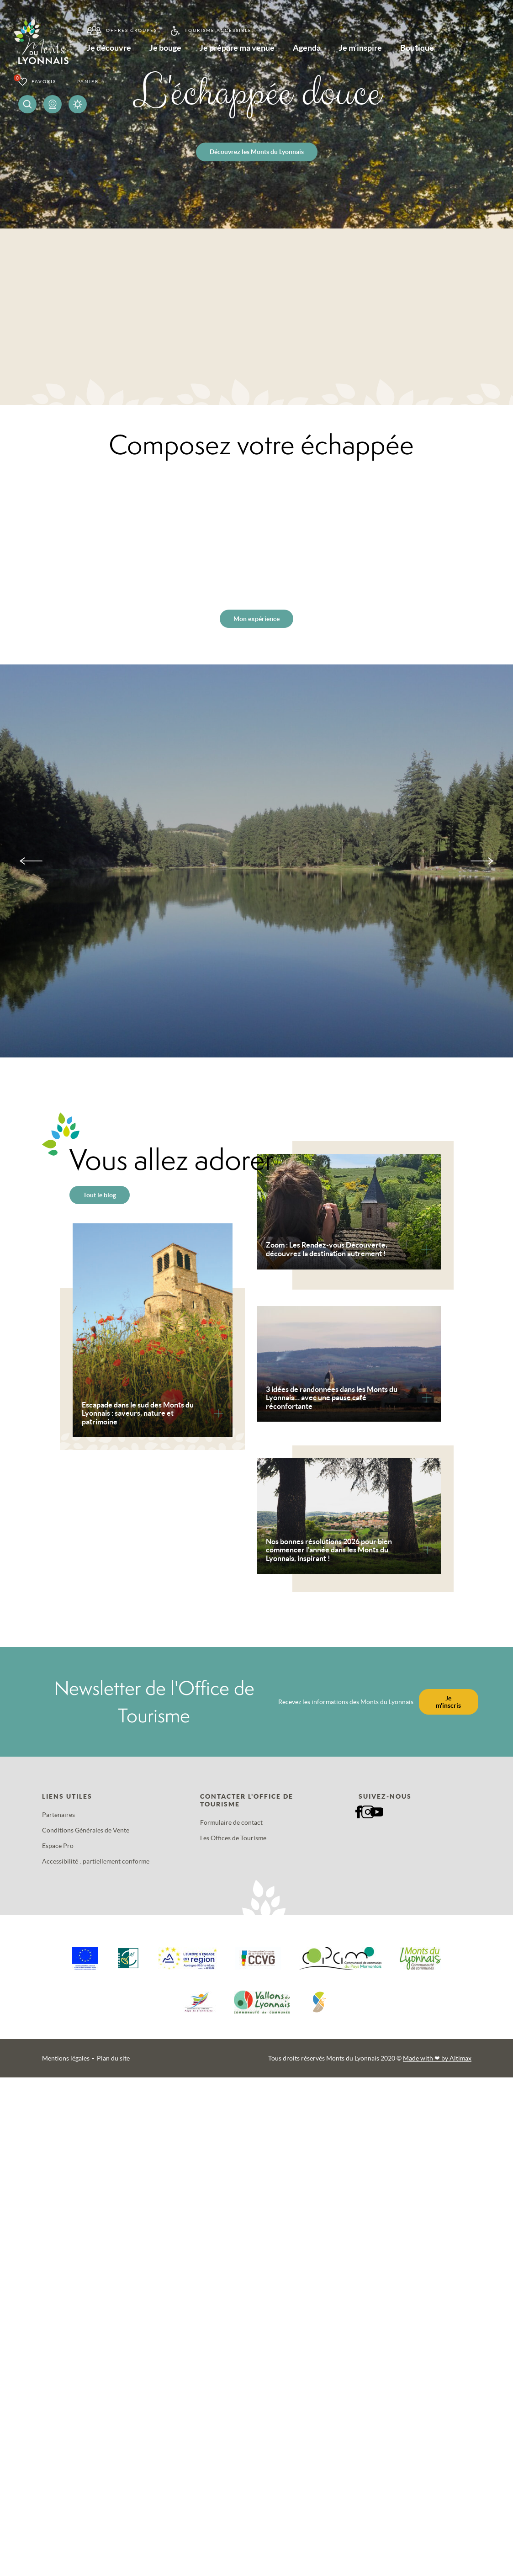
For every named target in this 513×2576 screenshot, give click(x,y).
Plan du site (113, 2058)
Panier (88, 81)
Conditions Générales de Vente (85, 1830)
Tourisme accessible (214, 30)
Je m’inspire (399, 50)
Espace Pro (58, 1845)
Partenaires (58, 1814)
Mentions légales (66, 2058)
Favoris (44, 81)
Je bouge (175, 50)
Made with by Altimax (437, 2058)
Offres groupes (127, 30)
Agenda (337, 50)
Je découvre (109, 50)
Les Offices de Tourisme (233, 1838)
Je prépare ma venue (257, 50)
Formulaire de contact (231, 1822)
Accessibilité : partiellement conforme (95, 1861)
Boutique (464, 50)
